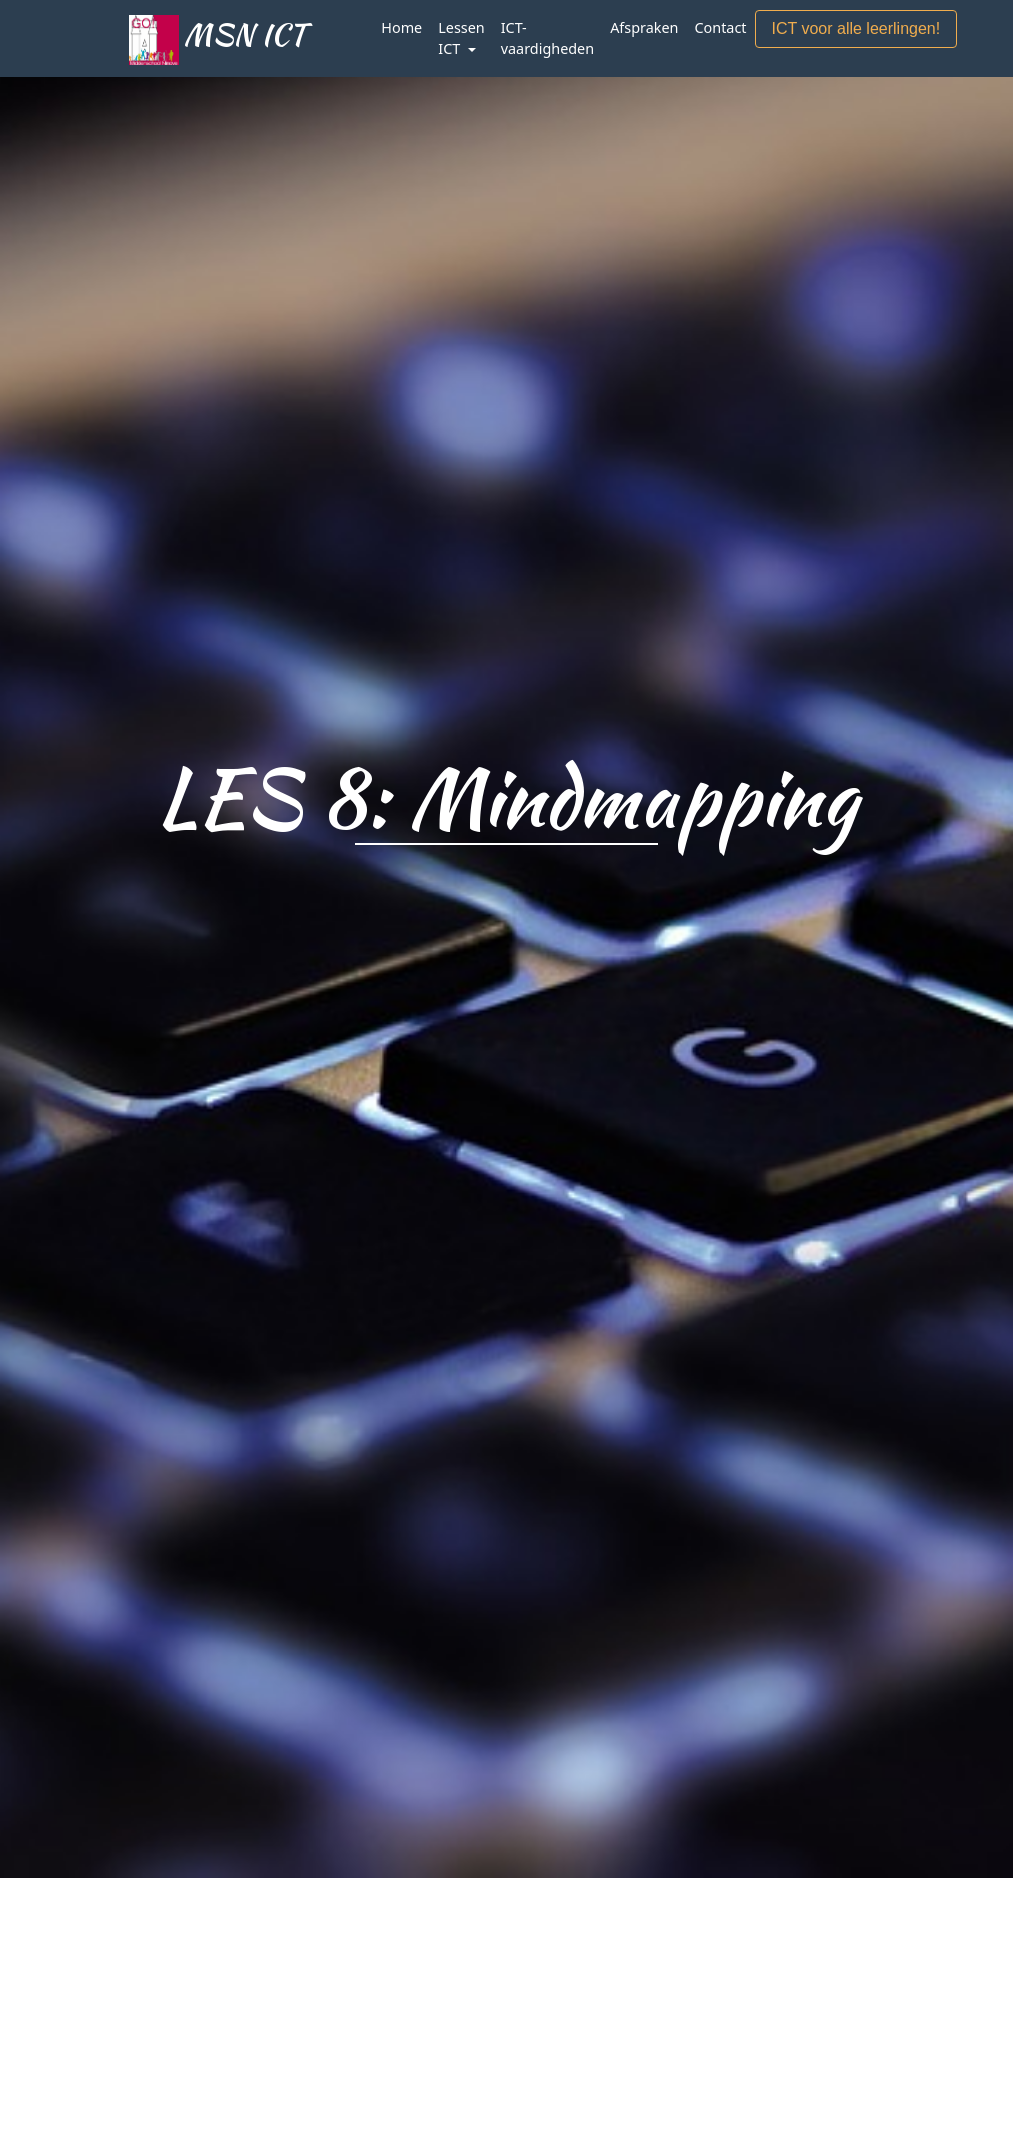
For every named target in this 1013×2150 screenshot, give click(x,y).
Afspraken (644, 27)
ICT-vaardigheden (547, 38)
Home (401, 27)
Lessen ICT (461, 38)
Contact (720, 27)
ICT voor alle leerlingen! (856, 28)
